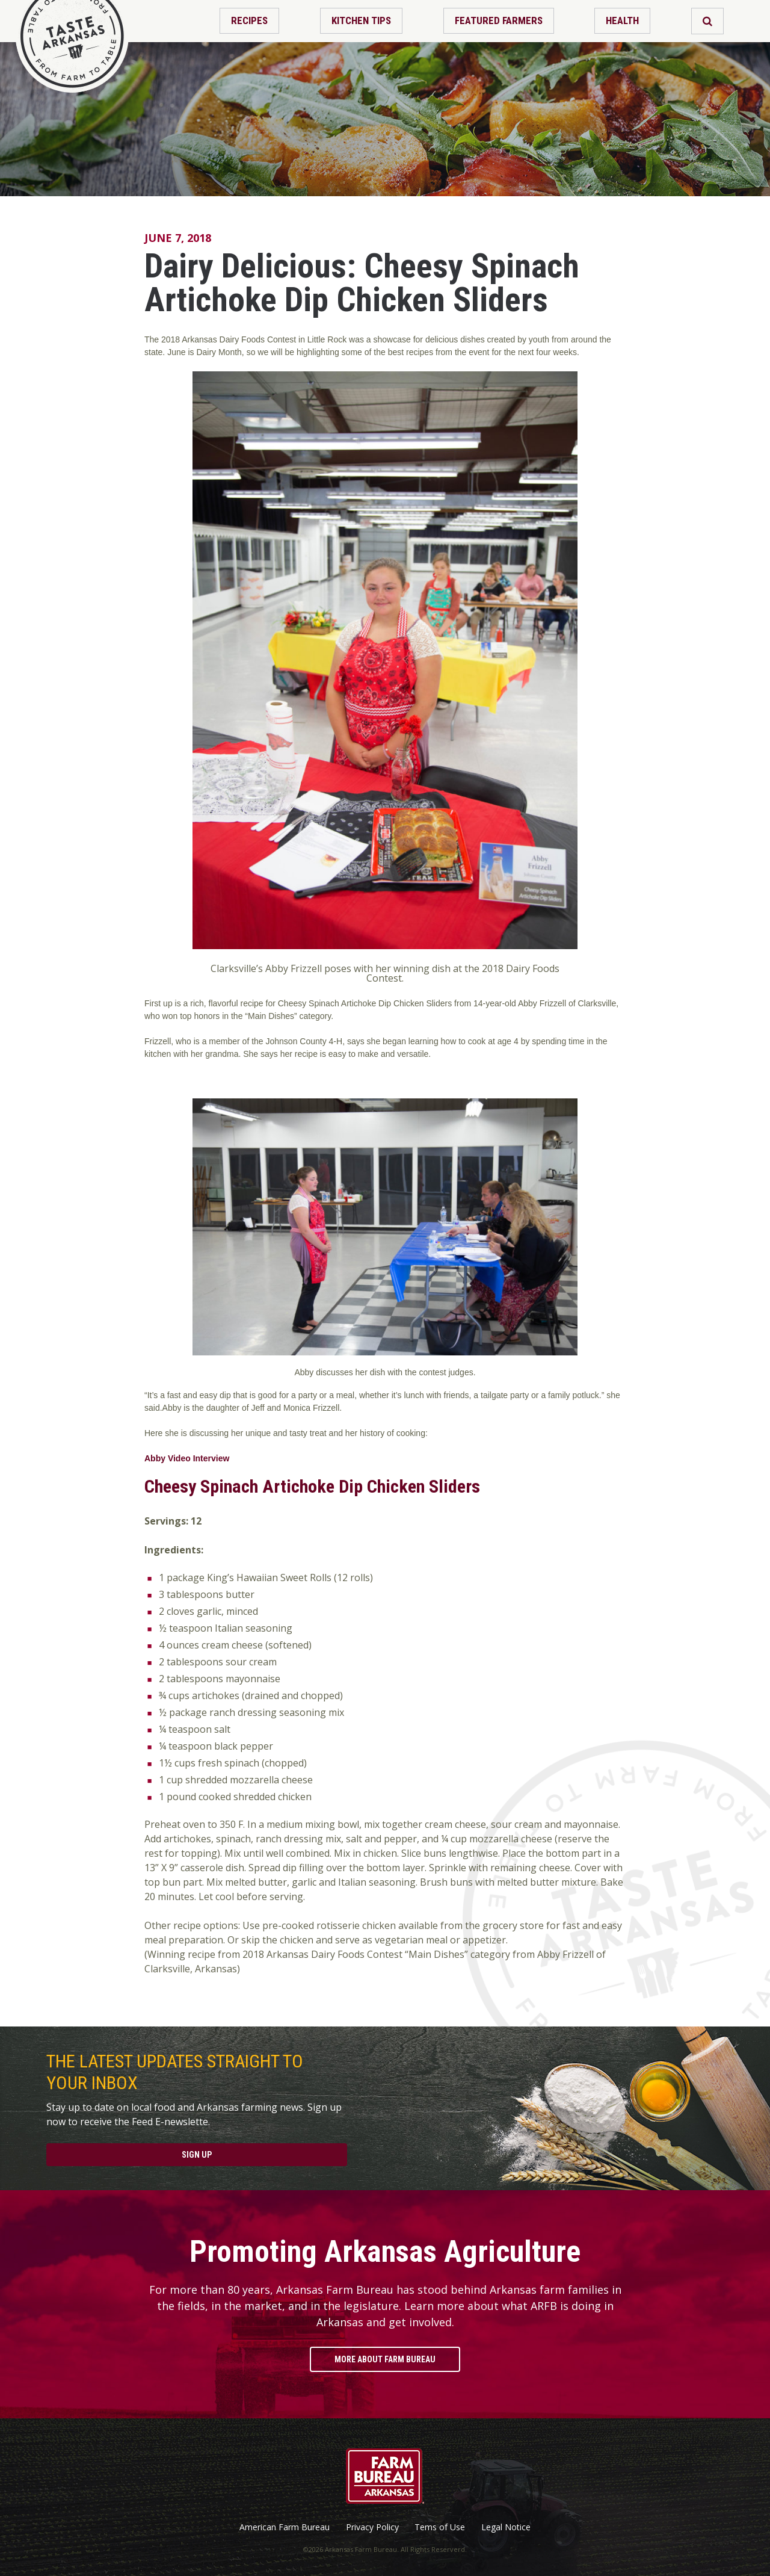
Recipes (249, 20)
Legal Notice (506, 2527)
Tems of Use (439, 2527)
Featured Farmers (499, 20)
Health (622, 20)
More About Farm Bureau (385, 2359)
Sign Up (197, 2155)
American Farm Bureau (284, 2527)
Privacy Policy (372, 2527)
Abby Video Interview (186, 1458)
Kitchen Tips (361, 20)
